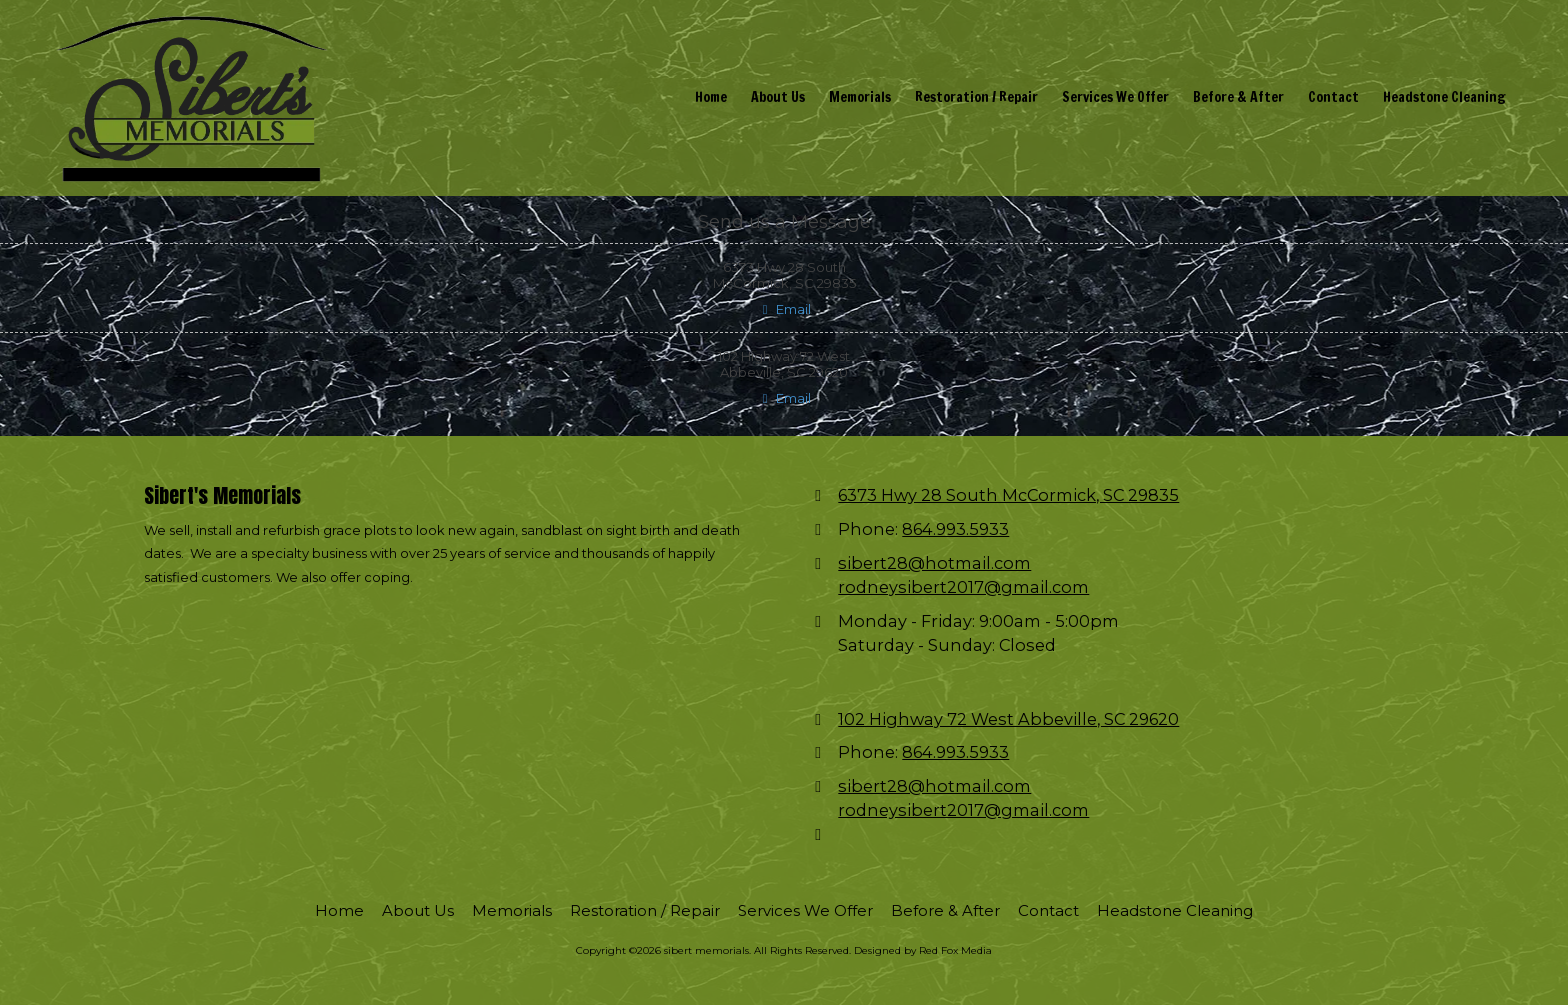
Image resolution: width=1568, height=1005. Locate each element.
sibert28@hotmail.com (934, 563)
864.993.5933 (955, 529)
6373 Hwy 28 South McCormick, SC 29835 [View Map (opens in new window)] (1008, 495)
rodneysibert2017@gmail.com (963, 587)
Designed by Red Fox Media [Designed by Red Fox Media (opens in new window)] (923, 950)
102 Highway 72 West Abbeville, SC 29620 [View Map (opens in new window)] (1008, 719)
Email (784, 309)
